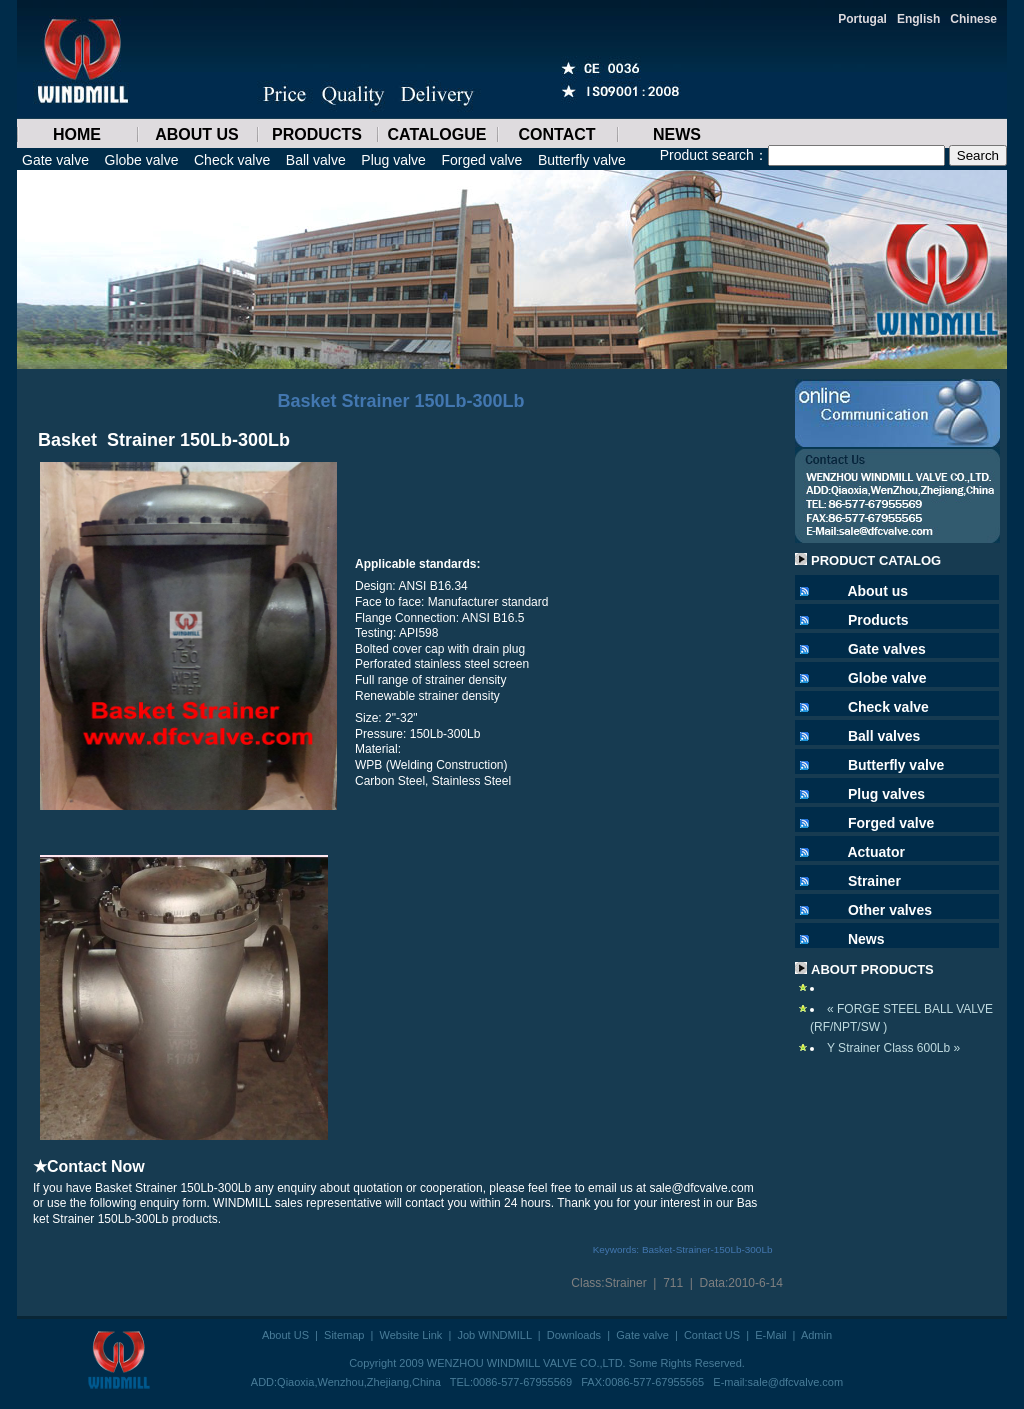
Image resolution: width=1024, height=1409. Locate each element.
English (918, 19)
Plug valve (393, 160)
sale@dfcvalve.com (796, 1382)
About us (877, 591)
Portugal (862, 19)
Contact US (712, 1335)
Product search (707, 155)
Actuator (876, 852)
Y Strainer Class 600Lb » (893, 1048)
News (866, 939)
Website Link (411, 1335)
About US (285, 1335)
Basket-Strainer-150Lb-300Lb (707, 1249)
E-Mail (770, 1335)
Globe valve (142, 160)
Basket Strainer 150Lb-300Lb (400, 401)
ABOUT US (197, 134)
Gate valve (55, 160)
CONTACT (556, 134)
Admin (816, 1335)
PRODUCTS (317, 134)
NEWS (677, 134)
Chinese (973, 19)
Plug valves (886, 794)
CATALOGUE (437, 134)
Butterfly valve (582, 160)
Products (878, 620)
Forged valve (481, 160)
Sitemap (344, 1335)
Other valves (890, 910)
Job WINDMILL (494, 1335)
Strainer (626, 1283)
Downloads (574, 1335)
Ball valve (316, 160)
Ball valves (884, 736)
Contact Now (96, 1166)
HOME (77, 134)
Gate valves (887, 649)
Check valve (232, 160)
